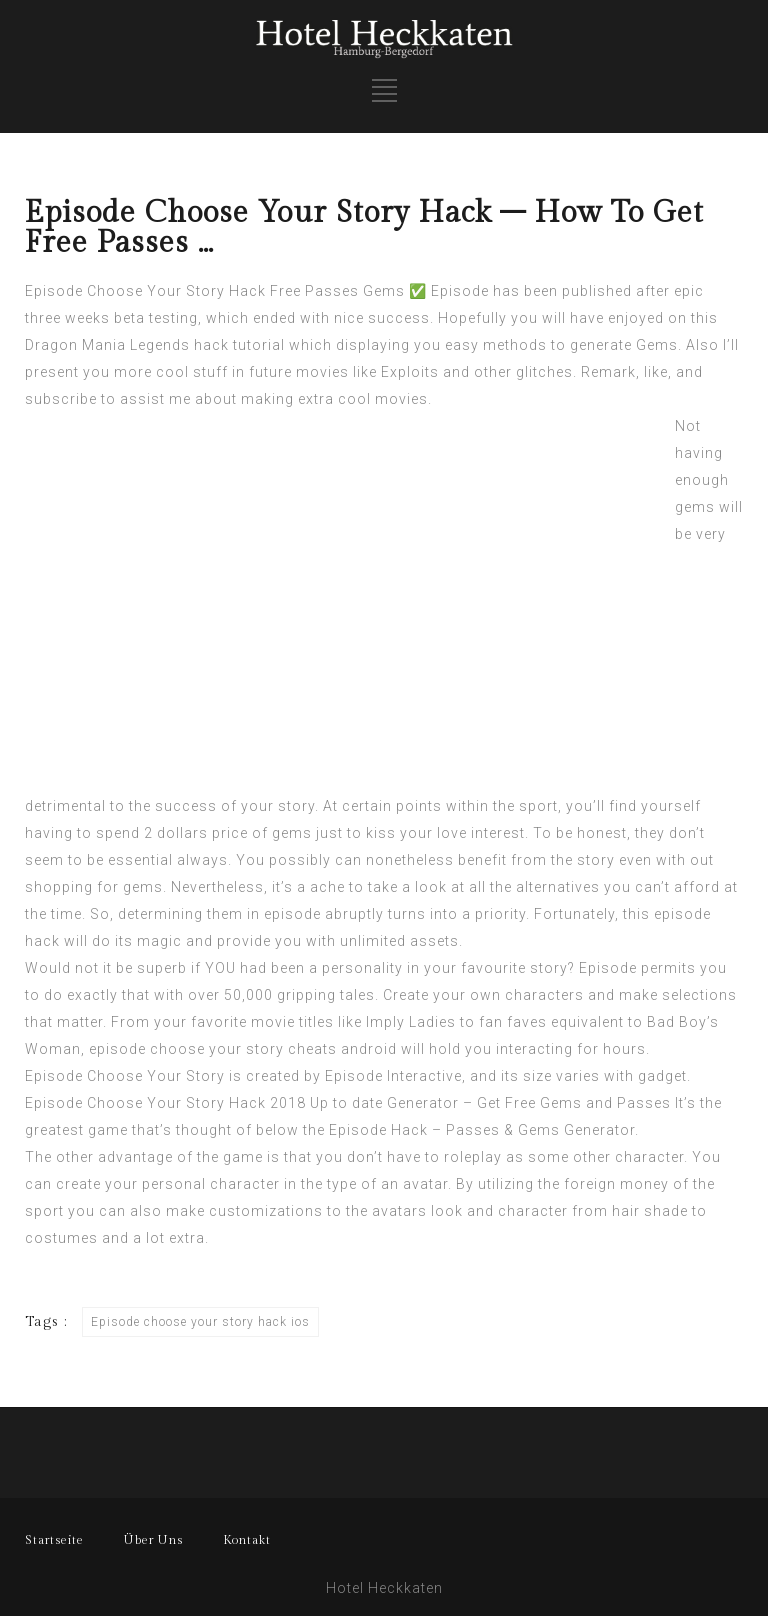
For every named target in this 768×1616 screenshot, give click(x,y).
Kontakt (247, 1540)
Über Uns (153, 1540)
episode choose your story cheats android (243, 1049)
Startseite (54, 1540)
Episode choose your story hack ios (200, 1322)
